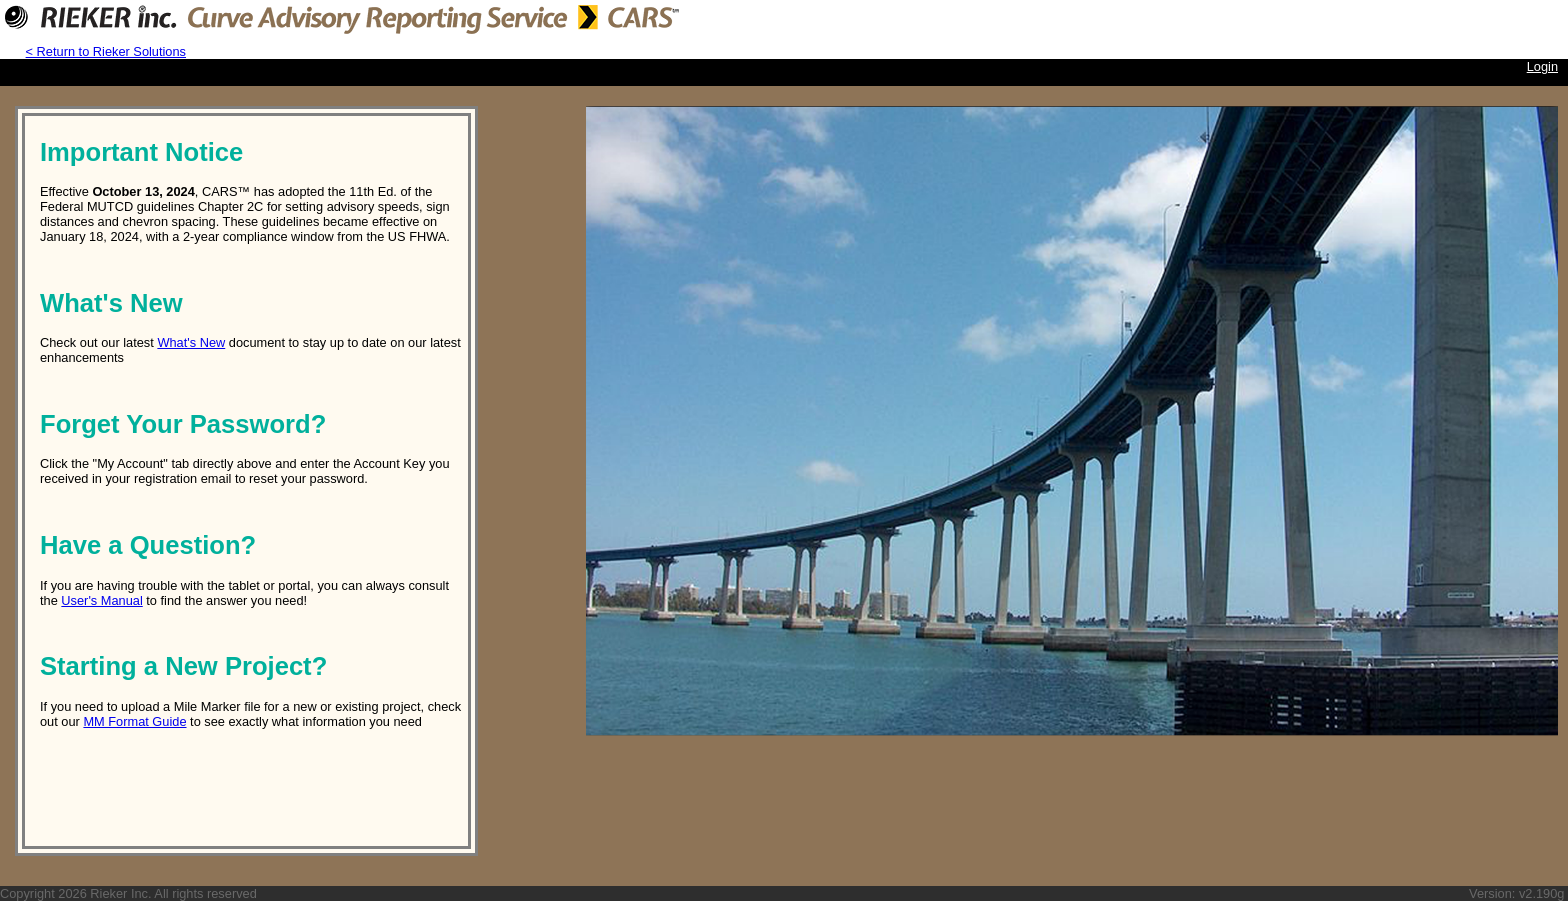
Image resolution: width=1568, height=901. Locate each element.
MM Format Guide (134, 721)
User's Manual (101, 600)
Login (1542, 66)
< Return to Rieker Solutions (106, 51)
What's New (191, 342)
